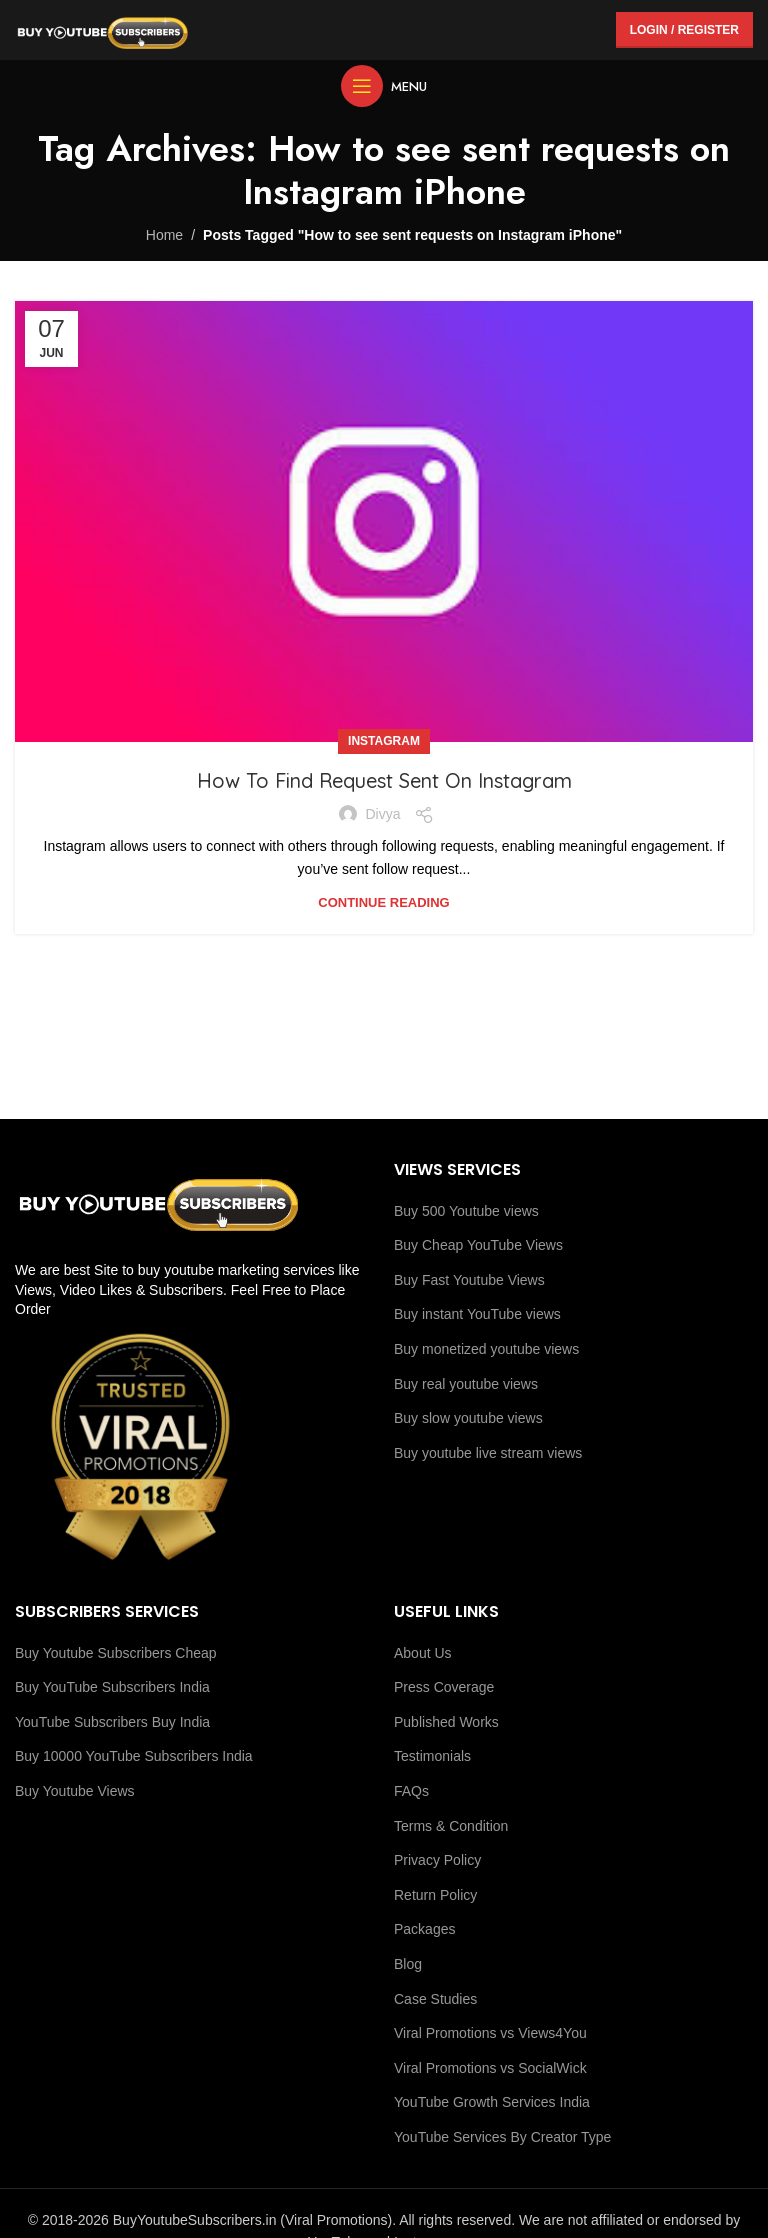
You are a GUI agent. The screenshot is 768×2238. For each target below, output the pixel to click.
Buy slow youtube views (468, 1418)
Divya (382, 814)
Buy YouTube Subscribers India (112, 1687)
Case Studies (435, 1999)
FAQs (411, 1791)
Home (164, 235)
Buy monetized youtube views (486, 1349)
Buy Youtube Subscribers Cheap (116, 1653)
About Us (423, 1653)
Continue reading (383, 902)
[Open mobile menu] (384, 86)
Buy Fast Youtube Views (469, 1280)
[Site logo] (102, 29)
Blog (408, 1964)
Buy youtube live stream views (488, 1453)
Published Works (446, 1722)
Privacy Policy (437, 1860)
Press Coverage (444, 1687)
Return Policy (435, 1895)
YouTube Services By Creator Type (502, 2137)
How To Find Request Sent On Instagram (384, 780)
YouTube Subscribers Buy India (112, 1722)
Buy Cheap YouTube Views (478, 1245)
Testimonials (432, 1756)
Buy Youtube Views (75, 1791)
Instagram (384, 741)
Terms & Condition (451, 1826)
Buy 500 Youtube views (466, 1211)
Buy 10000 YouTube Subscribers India (134, 1756)
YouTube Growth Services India (492, 2102)
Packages (424, 1929)
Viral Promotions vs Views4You (490, 2033)
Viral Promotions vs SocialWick (490, 2068)
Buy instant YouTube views (477, 1314)
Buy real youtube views (466, 1384)
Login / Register (684, 30)
